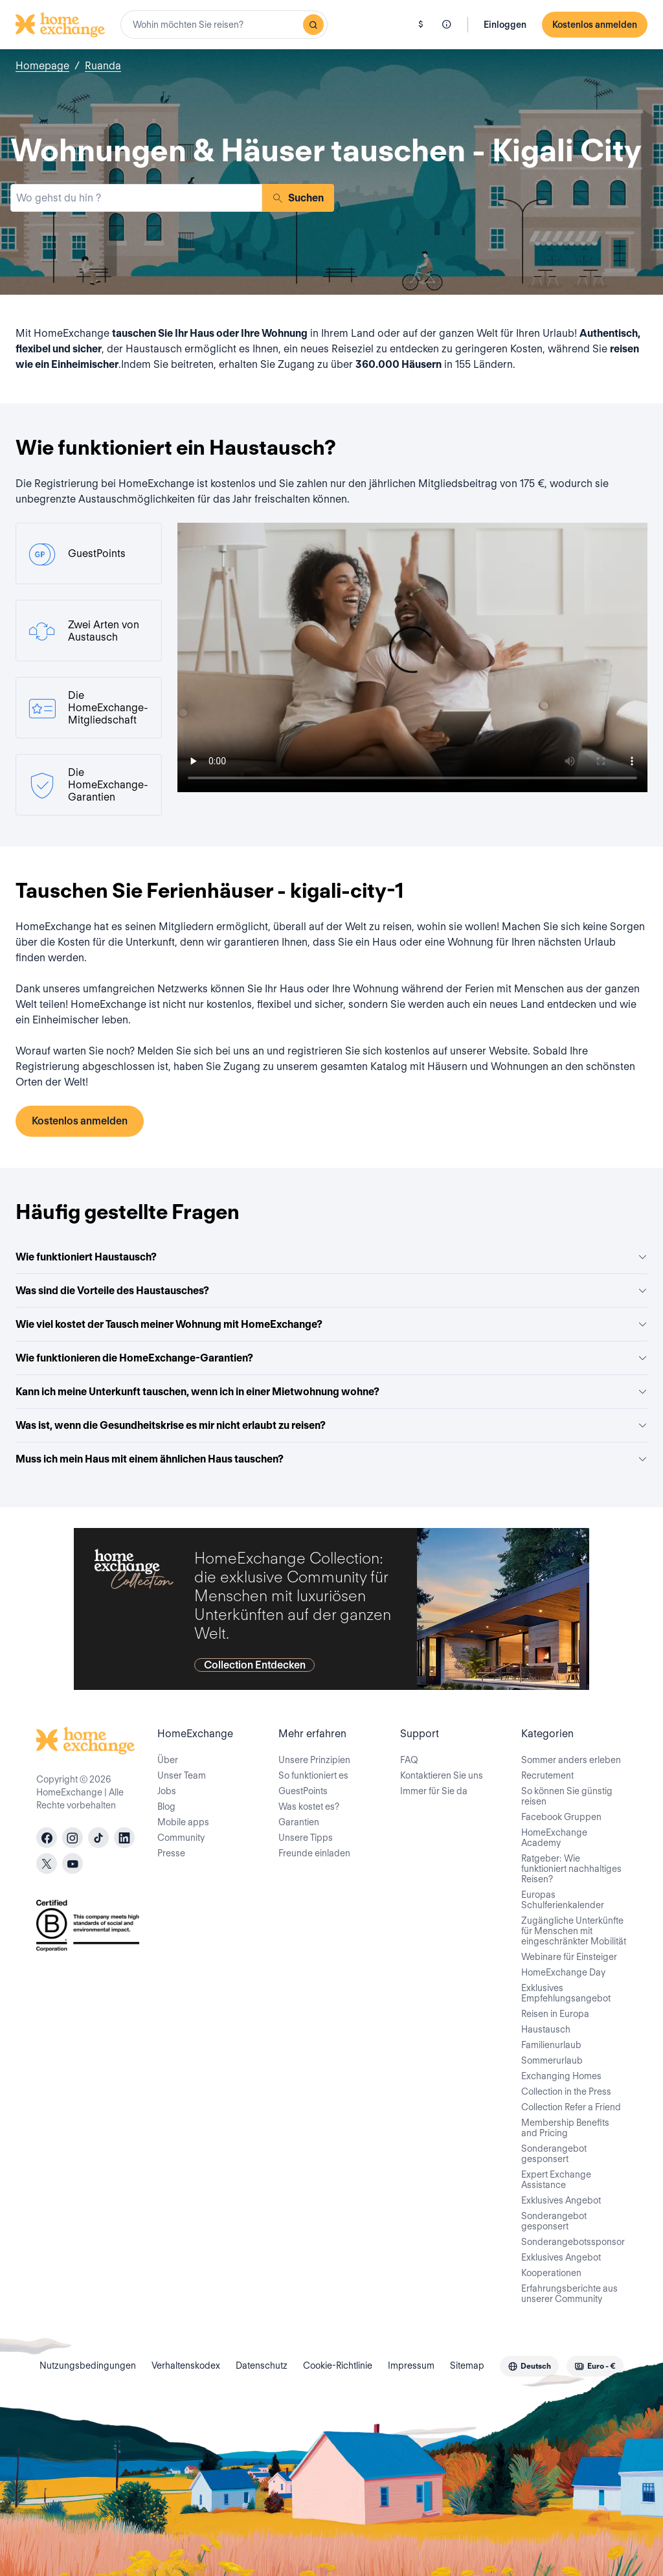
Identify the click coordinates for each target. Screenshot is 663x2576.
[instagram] (72, 1837)
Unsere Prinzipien (314, 1760)
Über (167, 1760)
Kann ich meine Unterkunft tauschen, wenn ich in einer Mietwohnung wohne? (331, 1391)
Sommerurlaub (552, 2060)
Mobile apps (183, 1822)
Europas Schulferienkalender (562, 1899)
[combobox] (224, 24)
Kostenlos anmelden (594, 24)
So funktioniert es (313, 1775)
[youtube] (72, 1863)
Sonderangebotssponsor (573, 2242)
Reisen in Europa (555, 2014)
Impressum (411, 2365)
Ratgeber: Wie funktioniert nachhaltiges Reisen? (571, 1868)
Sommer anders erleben (571, 1760)
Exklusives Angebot (561, 2200)
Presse (171, 1853)
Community (181, 1837)
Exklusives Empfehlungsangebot (566, 1993)
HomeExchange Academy (554, 1837)
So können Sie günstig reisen (566, 1796)
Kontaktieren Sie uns (441, 1775)
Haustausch (545, 2029)
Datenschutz (261, 2365)
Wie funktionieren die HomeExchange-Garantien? (331, 1358)
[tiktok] (98, 1837)
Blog (166, 1806)
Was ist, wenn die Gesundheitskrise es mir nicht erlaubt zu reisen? (331, 1425)
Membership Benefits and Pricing (565, 2127)
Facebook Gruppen (561, 1817)
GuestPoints (303, 1791)
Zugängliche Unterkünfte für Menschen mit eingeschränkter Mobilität (573, 1930)
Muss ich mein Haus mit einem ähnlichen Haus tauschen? (331, 1459)
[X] (46, 1863)
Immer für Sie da (433, 1791)
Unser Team (181, 1775)
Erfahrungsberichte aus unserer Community (569, 2293)
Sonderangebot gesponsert (554, 2153)
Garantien (298, 1822)
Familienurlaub (551, 2045)
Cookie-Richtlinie (337, 2365)
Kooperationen (551, 2273)
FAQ (409, 1760)
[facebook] (46, 1837)
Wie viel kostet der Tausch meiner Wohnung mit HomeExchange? (331, 1324)
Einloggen (505, 24)
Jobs (166, 1791)
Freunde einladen (314, 1853)
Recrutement (547, 1775)
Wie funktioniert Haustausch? (331, 1257)
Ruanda (103, 66)
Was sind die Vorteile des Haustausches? (331, 1290)
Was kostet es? (308, 1806)
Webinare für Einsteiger (569, 1957)
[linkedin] (124, 1837)
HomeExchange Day (563, 1972)
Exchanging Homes (561, 2076)
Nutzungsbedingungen (87, 2365)
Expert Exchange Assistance (556, 2179)
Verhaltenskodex (186, 2365)
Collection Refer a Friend (571, 2107)
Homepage (42, 66)
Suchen (298, 198)
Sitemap (467, 2365)
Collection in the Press (566, 2091)
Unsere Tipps (305, 1837)
